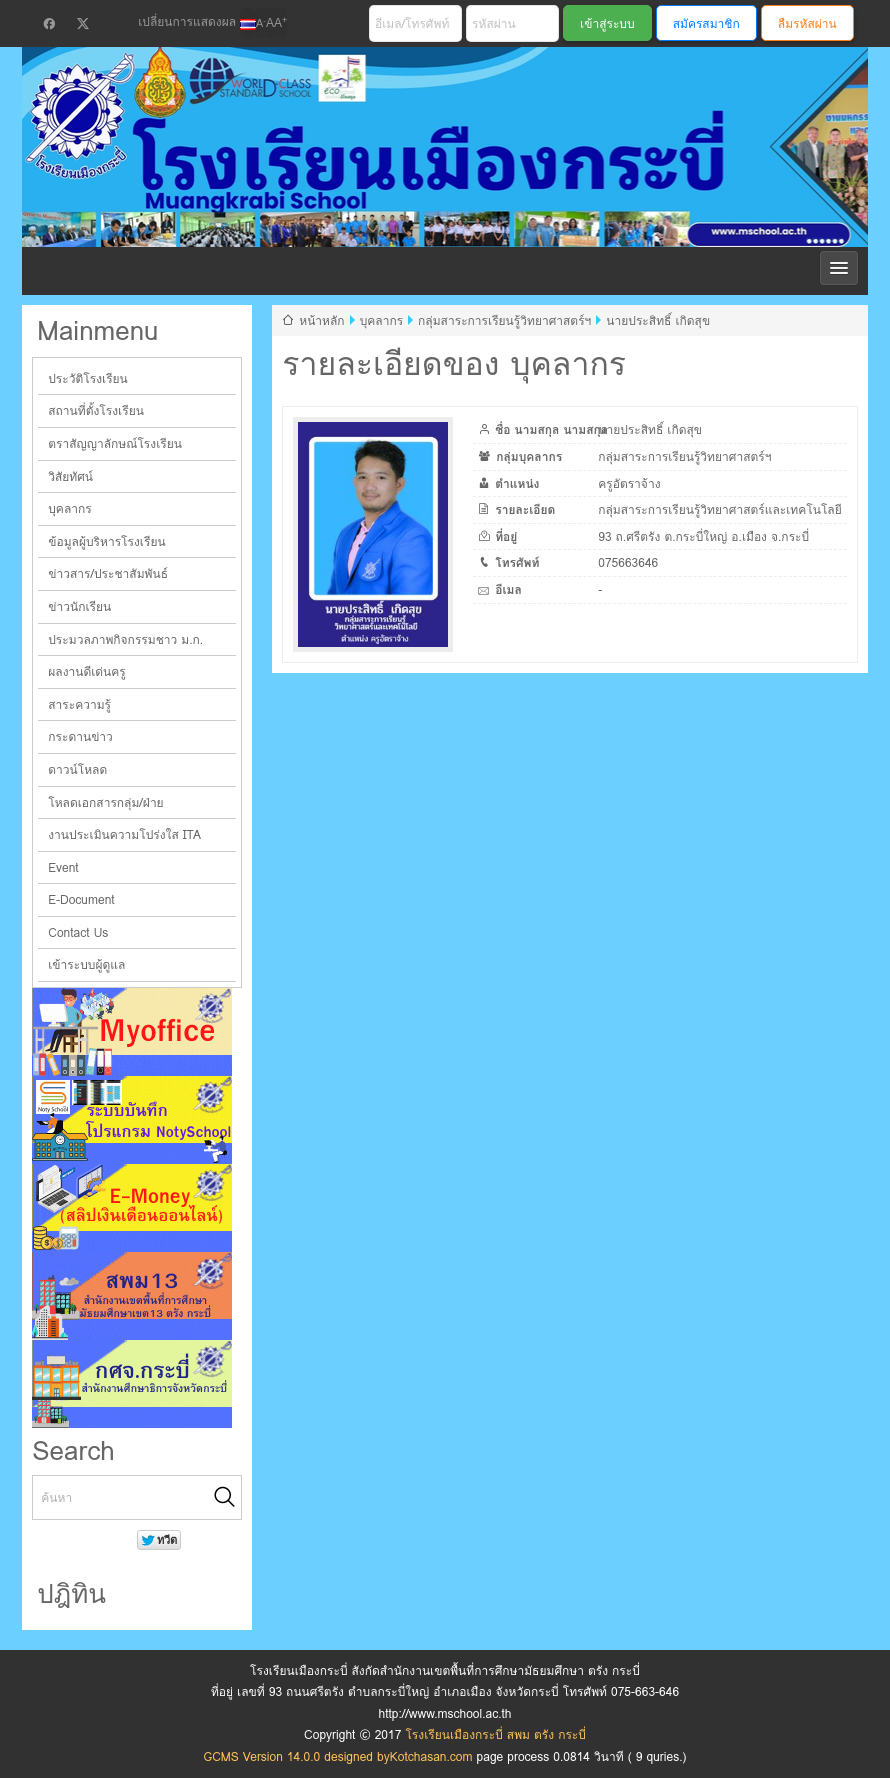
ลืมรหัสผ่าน (807, 23)
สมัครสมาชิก (706, 23)
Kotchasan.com (431, 1756)
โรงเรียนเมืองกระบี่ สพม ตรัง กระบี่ (428, 171)
